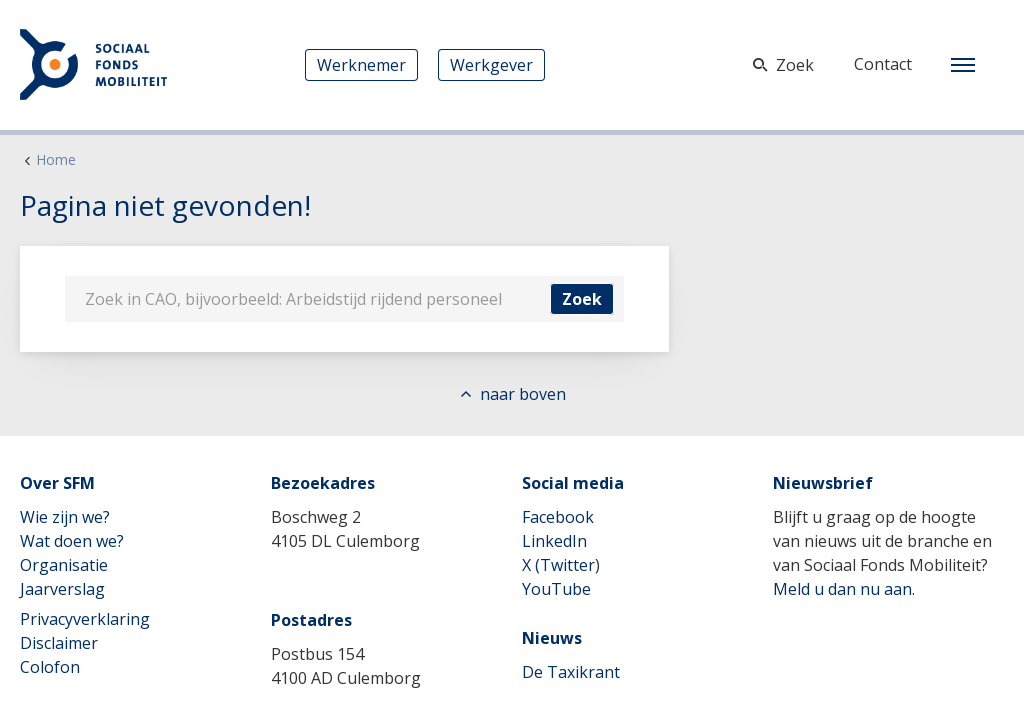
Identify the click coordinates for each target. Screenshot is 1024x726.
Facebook (558, 517)
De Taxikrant (571, 672)
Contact (883, 64)
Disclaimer (59, 643)
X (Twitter (558, 565)
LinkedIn (554, 541)
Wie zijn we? (65, 517)
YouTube (556, 589)
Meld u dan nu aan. (844, 589)
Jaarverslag (62, 589)
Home (56, 159)
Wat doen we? (72, 541)
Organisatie (64, 565)
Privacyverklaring (85, 619)
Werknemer (361, 65)
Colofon (50, 667)
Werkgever (491, 65)
